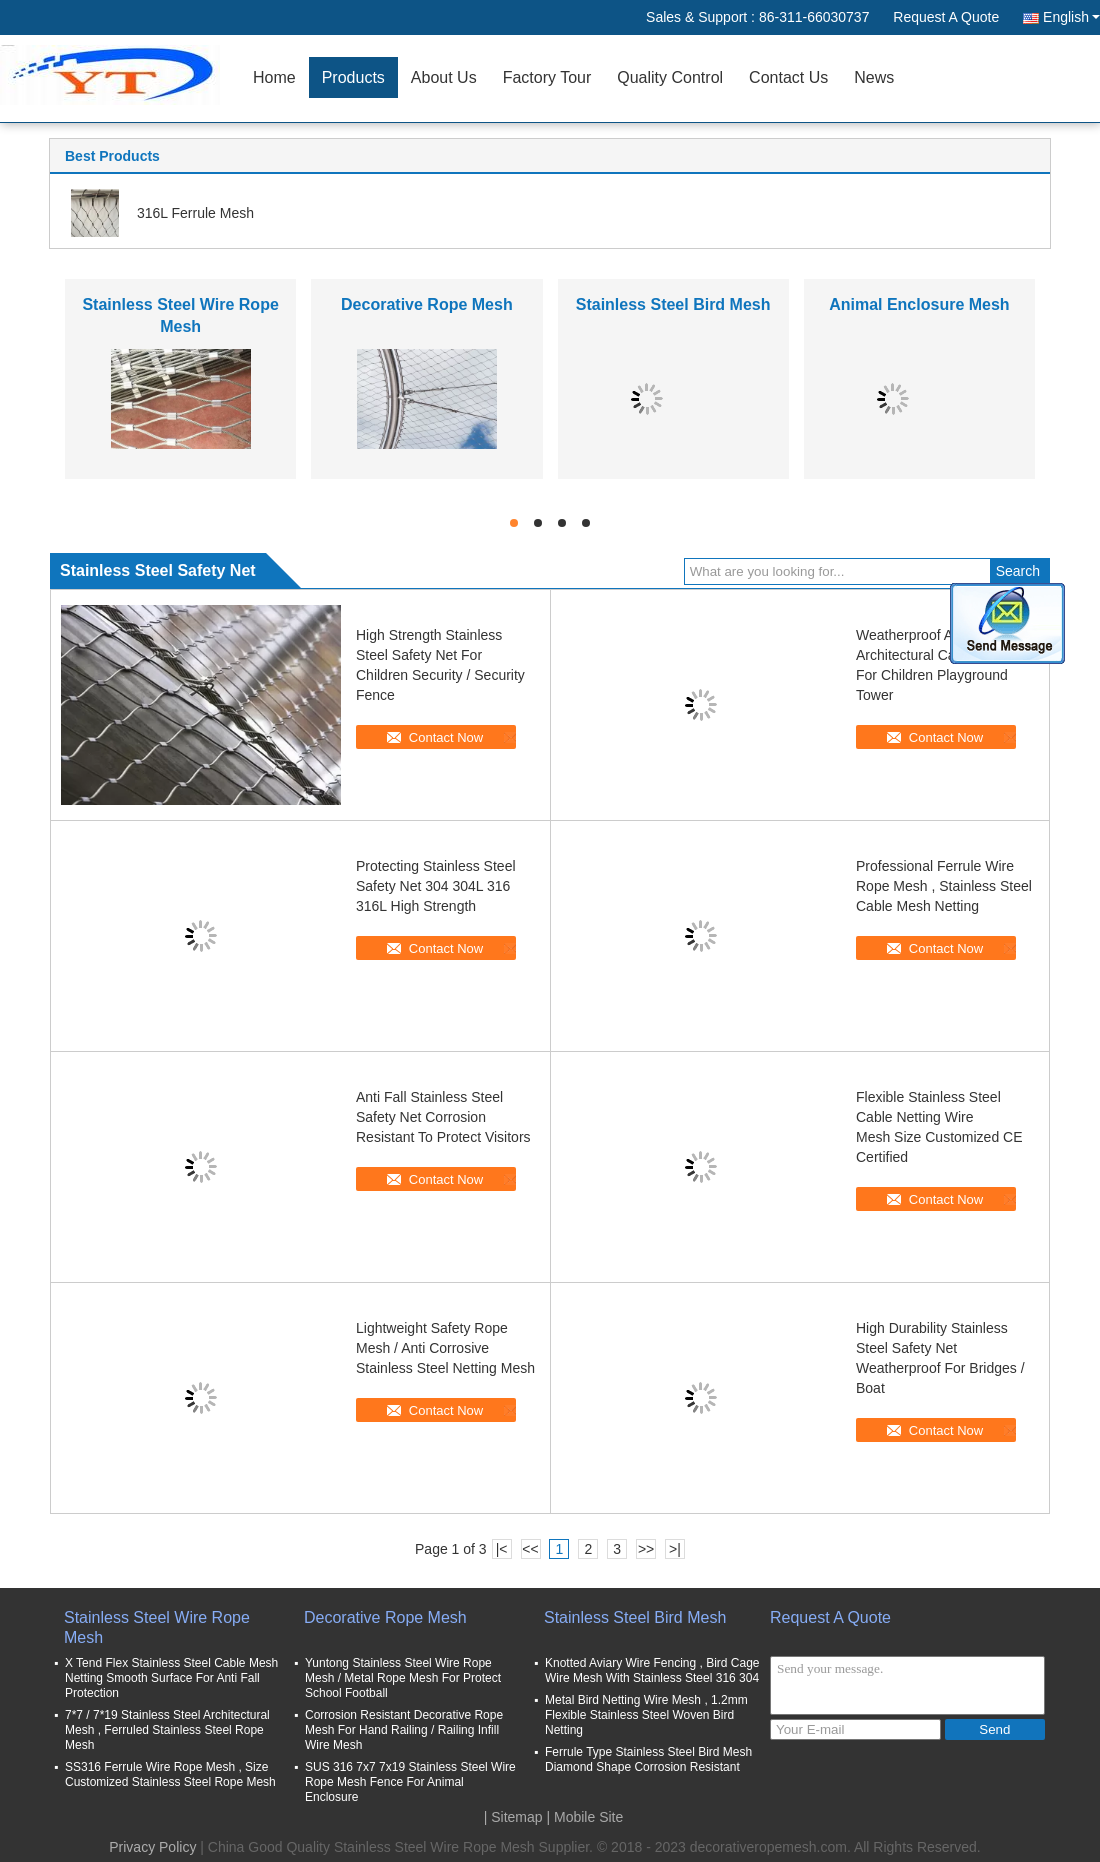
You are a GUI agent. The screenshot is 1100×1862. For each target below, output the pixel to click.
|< (502, 1549)
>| (675, 1549)
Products (353, 77)
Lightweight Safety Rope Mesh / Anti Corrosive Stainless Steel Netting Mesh (445, 1348)
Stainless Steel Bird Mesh (673, 304)
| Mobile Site (585, 1817)
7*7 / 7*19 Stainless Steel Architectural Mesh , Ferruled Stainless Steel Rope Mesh (167, 1730)
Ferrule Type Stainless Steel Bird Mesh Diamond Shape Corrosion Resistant (648, 1759)
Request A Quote (946, 17)
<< (530, 1549)
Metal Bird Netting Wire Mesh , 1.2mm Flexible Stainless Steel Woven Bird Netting (646, 1715)
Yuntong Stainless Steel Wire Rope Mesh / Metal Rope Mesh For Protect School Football (403, 1678)
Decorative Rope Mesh (427, 304)
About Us (444, 77)
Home (274, 77)
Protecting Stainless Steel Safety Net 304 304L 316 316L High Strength (436, 886)
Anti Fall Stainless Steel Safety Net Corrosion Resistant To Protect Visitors (443, 1117)
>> (646, 1549)
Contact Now (446, 737)
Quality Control (670, 77)
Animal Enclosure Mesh (919, 304)
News (874, 77)
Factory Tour (547, 77)
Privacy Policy (152, 1847)
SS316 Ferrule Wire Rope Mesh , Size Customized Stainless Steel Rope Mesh (170, 1774)
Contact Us (788, 77)
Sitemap (516, 1817)
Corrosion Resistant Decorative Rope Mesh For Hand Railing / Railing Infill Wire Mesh (404, 1730)
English (1071, 17)
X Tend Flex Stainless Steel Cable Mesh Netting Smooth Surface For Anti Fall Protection (171, 1678)
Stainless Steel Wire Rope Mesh (157, 1627)
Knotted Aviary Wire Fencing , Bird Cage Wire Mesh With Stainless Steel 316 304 (652, 1670)
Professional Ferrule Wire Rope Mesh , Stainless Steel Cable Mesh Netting (944, 886)
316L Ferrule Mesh (195, 213)
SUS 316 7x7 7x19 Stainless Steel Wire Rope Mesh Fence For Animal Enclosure (410, 1782)
